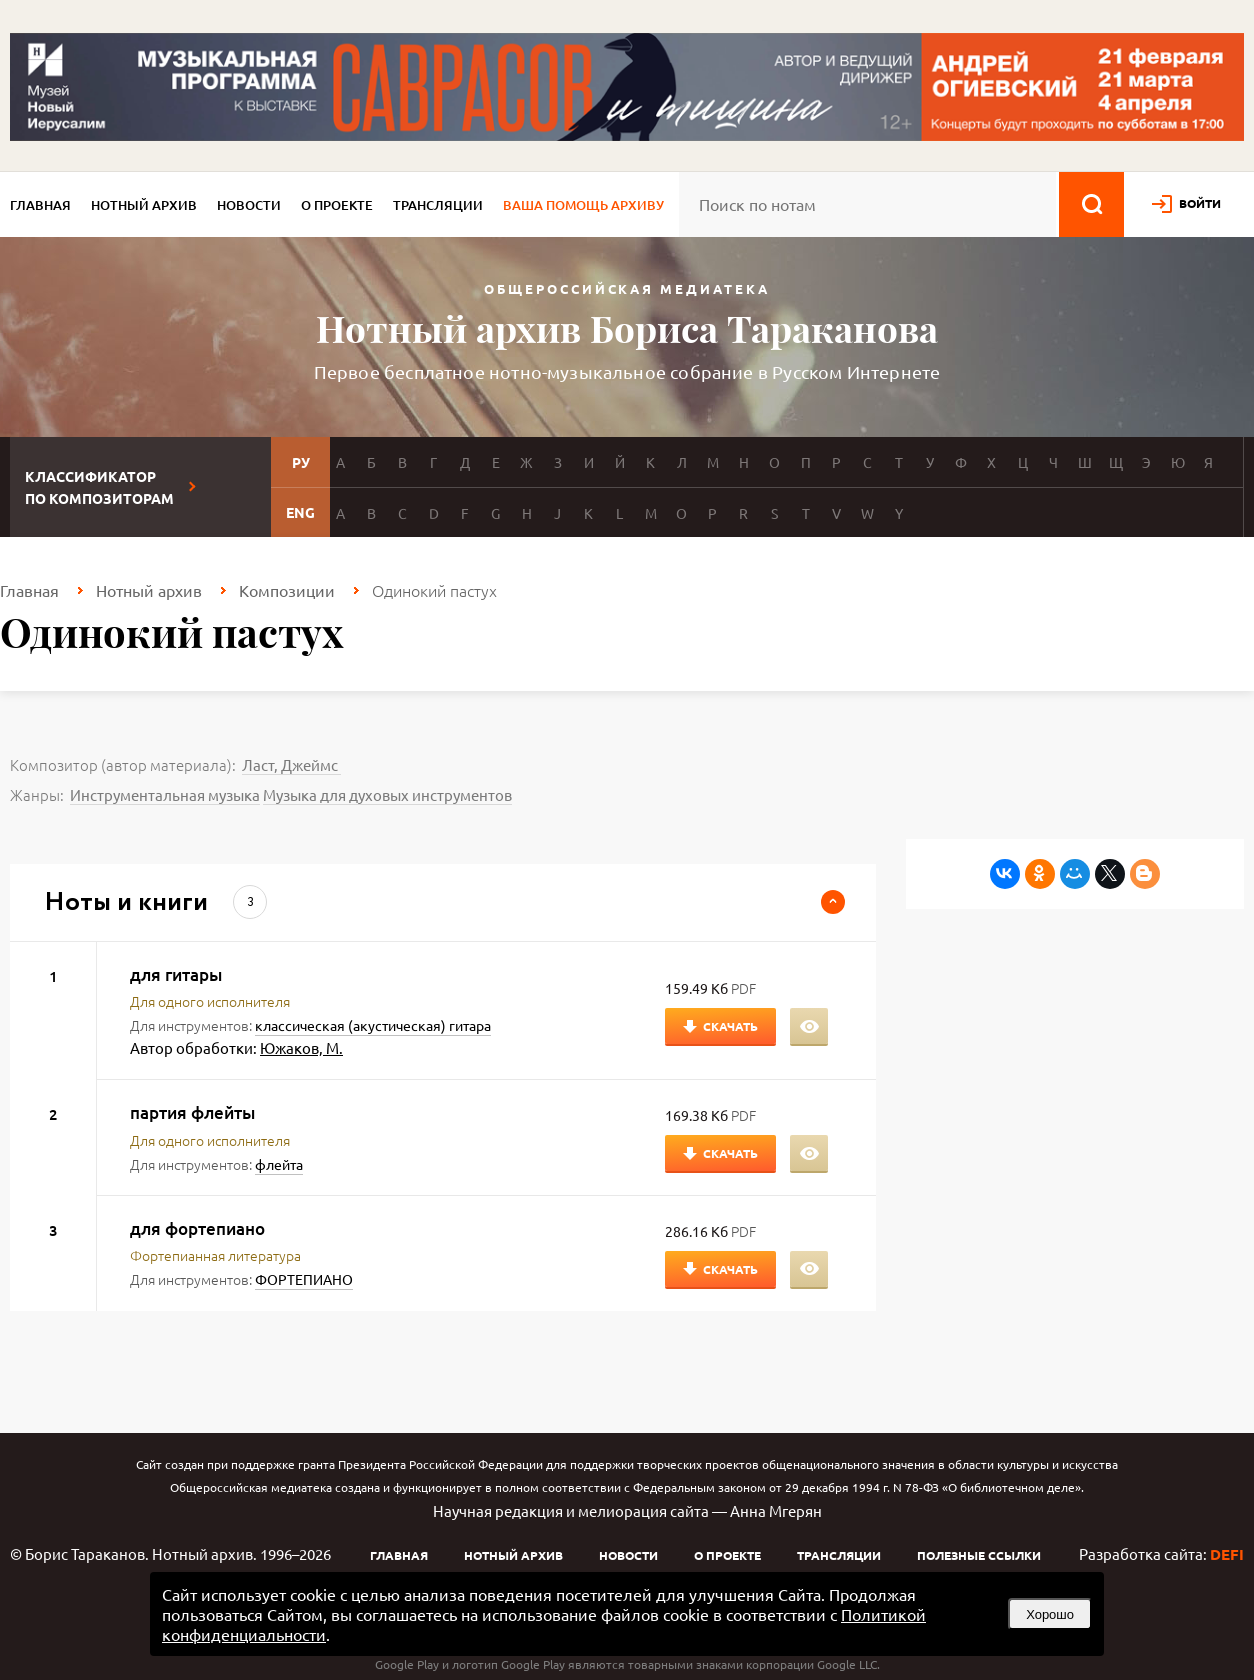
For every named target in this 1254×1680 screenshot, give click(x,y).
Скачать (730, 1026)
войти (1200, 203)
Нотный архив (144, 205)
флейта (279, 1164)
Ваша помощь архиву (583, 205)
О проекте (337, 205)
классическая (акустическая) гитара (373, 1025)
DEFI (1227, 1554)
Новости (249, 205)
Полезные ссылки (979, 1555)
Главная (40, 205)
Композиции (287, 590)
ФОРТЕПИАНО (304, 1279)
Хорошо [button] (1050, 1614)
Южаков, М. (301, 1047)
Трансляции (438, 205)
